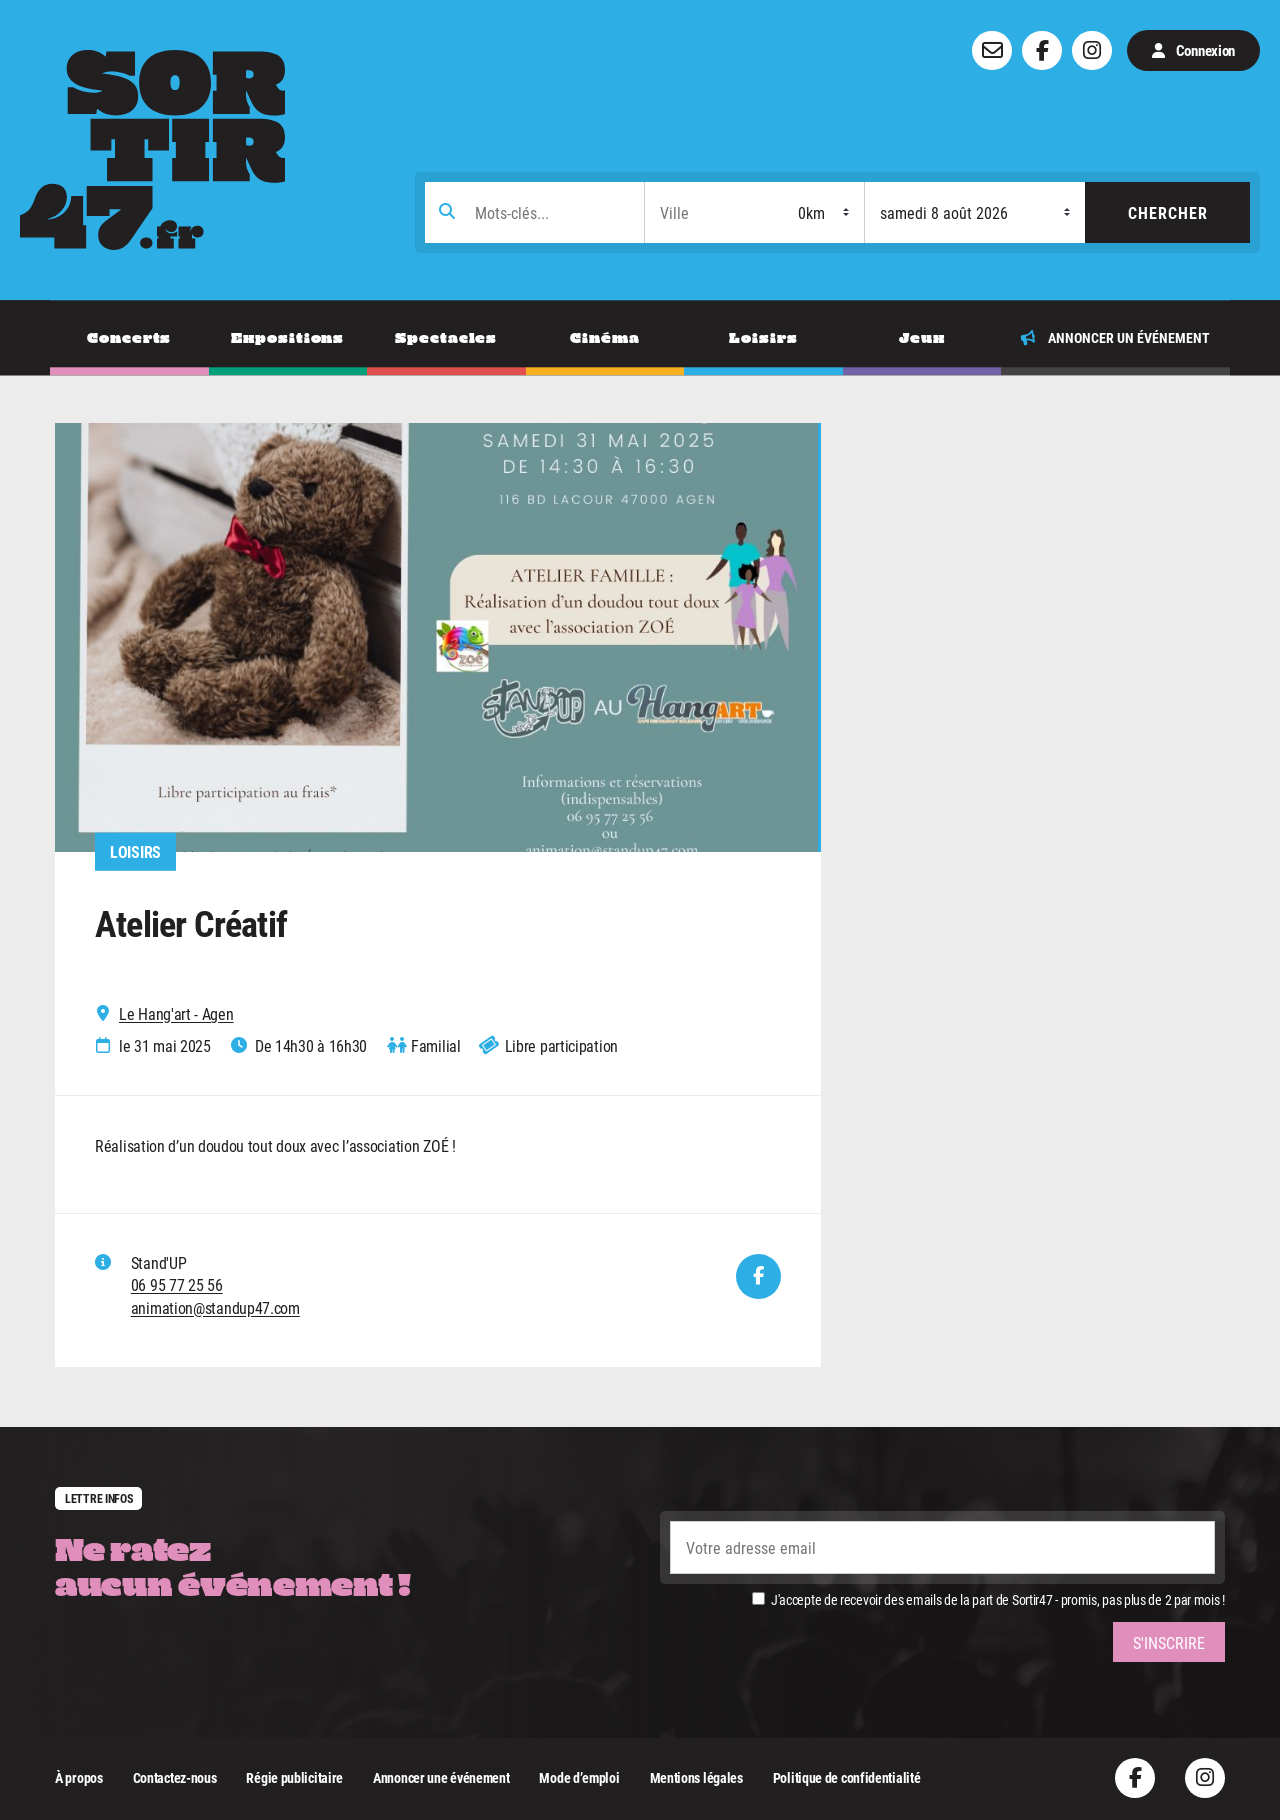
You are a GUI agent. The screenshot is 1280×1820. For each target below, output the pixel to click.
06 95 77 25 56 (177, 1285)
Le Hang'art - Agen (176, 1014)
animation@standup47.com (215, 1307)
